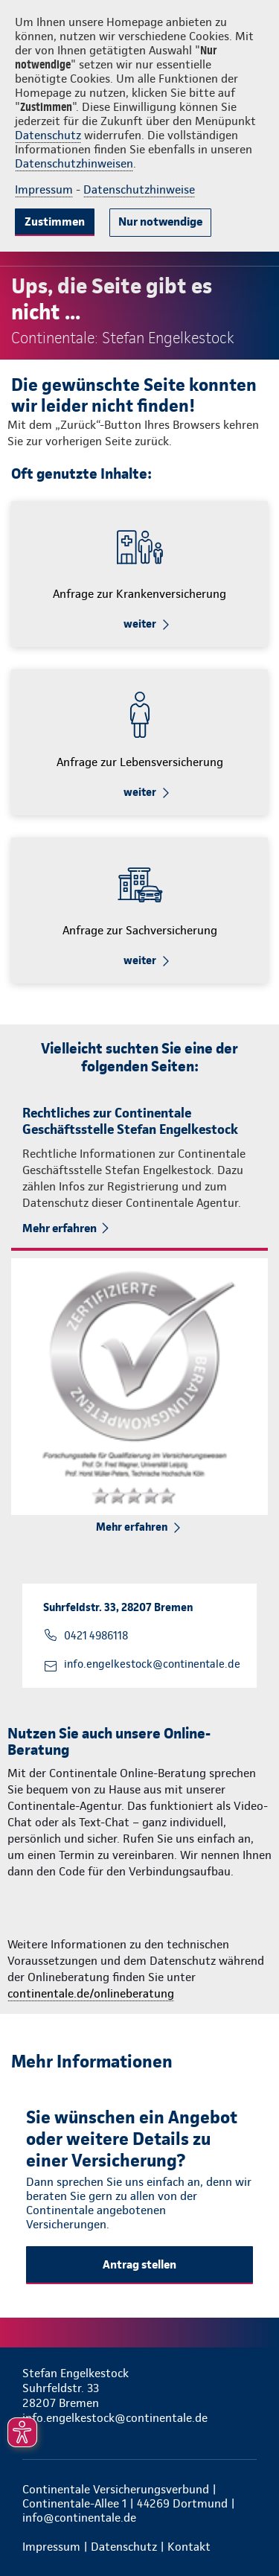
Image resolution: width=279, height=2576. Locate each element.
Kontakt (189, 2547)
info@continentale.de (79, 2517)
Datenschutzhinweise (139, 189)
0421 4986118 (96, 1635)
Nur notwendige (160, 221)
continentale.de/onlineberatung (90, 1993)
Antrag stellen (139, 2264)
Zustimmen (55, 221)
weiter (140, 624)
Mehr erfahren (59, 1228)
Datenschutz (48, 135)
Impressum (44, 189)
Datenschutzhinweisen (74, 163)
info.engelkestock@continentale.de (152, 1664)
